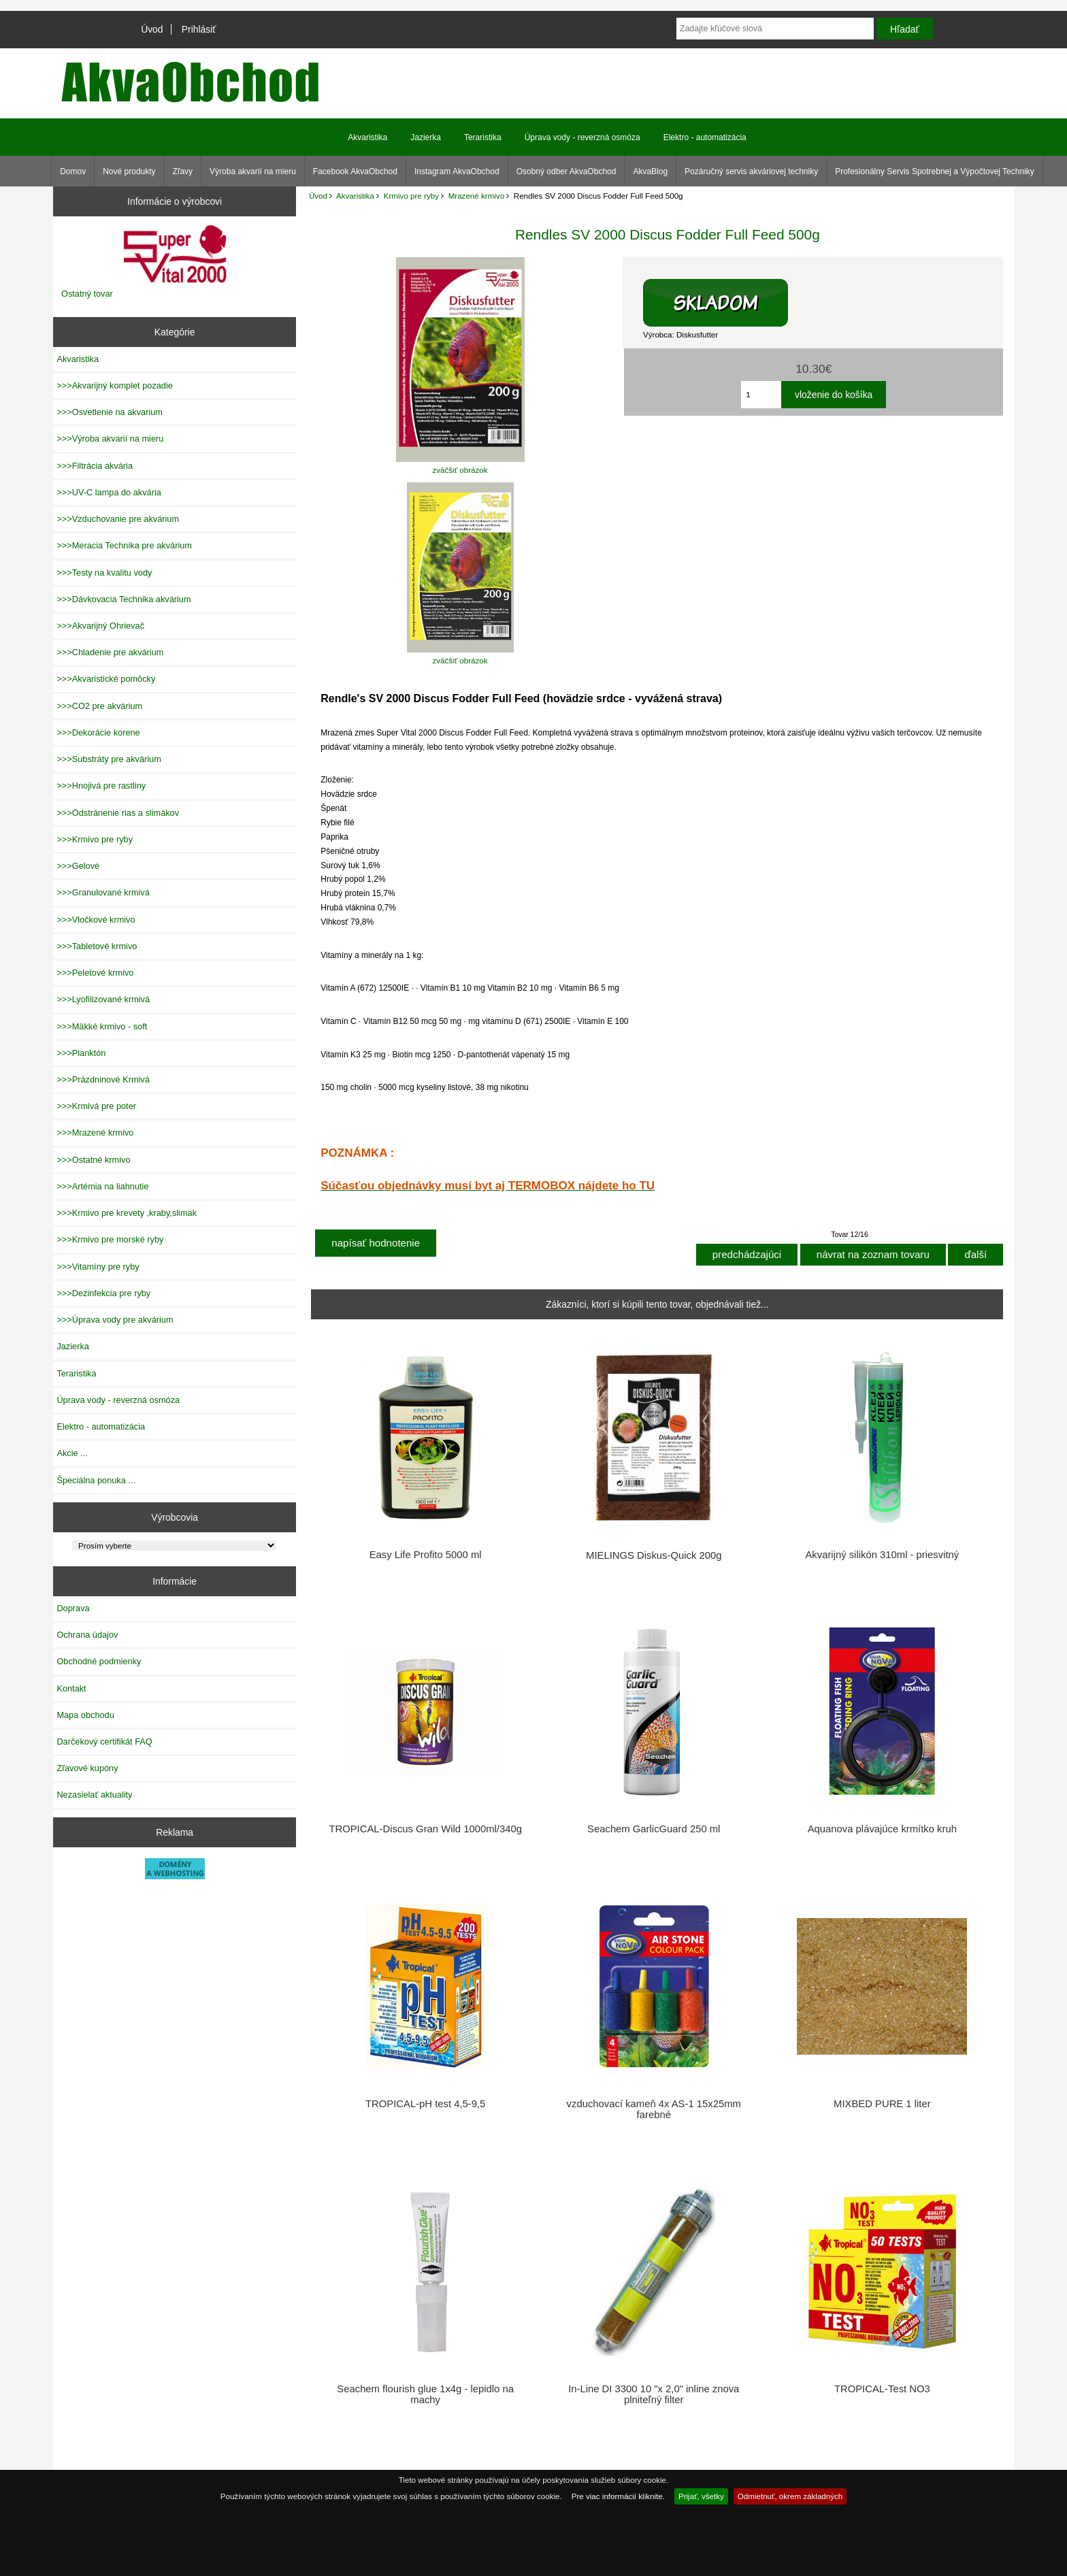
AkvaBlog (650, 171)
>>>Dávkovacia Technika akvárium (123, 599)
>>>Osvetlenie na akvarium (109, 412)
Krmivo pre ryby (411, 195)
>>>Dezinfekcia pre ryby (103, 1293)
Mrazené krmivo (476, 195)
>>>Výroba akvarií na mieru (109, 438)
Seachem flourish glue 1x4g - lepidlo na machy (425, 2394)
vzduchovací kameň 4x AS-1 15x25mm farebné (654, 2109)
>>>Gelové (77, 866)
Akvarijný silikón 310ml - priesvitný (882, 1554)
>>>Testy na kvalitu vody (104, 572)
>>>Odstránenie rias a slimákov (117, 813)
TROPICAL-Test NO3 (882, 2388)
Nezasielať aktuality (94, 1794)
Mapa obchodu (85, 1715)
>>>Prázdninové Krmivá (102, 1079)
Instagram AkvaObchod (456, 171)
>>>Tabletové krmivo (96, 946)
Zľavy (183, 171)
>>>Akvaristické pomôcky (105, 679)
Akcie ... (71, 1453)
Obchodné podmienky (98, 1661)
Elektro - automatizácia (704, 137)
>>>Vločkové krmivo (95, 919)
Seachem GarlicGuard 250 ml (653, 1828)
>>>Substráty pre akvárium (108, 759)
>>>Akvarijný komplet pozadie (114, 385)
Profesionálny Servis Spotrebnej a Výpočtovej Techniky (934, 171)
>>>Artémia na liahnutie (102, 1186)
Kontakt (71, 1688)
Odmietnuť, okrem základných (790, 2496)
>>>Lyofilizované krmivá (103, 999)
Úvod (152, 29)
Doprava (72, 1608)
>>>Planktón (80, 1053)
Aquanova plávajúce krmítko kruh (882, 1828)
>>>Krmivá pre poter (96, 1106)
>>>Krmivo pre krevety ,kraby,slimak (126, 1213)
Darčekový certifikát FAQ (104, 1741)
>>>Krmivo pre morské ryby (109, 1239)
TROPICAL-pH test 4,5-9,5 (425, 2103)
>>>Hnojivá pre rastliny (101, 785)
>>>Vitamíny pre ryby (97, 1266)
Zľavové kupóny (87, 1768)
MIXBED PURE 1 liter (882, 2103)
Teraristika (483, 137)
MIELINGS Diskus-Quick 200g (653, 1555)
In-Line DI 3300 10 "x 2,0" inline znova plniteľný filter (653, 2394)
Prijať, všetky (701, 2496)
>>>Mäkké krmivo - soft (101, 1026)
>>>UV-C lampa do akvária (108, 492)
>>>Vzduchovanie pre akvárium (117, 519)
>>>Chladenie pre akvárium (109, 652)
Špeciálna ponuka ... (95, 1480)
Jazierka (425, 137)
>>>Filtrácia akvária (94, 466)
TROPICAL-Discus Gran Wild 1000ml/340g (425, 1828)
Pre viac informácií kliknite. (618, 2496)
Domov (73, 171)
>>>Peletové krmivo (94, 973)
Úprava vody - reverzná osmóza (582, 137)
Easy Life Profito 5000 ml (426, 1554)
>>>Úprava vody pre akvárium (114, 1320)
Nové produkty (129, 171)
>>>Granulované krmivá (102, 892)
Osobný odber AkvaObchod (566, 171)
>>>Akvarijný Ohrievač (100, 626)
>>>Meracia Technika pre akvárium (124, 545)
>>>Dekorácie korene (97, 732)
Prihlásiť (199, 29)
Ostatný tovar (87, 293)
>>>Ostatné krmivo (93, 1160)
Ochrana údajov (87, 1635)
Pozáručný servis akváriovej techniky (751, 171)
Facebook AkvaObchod (355, 171)
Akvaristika (355, 195)
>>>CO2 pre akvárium (99, 706)
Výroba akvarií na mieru (253, 171)
